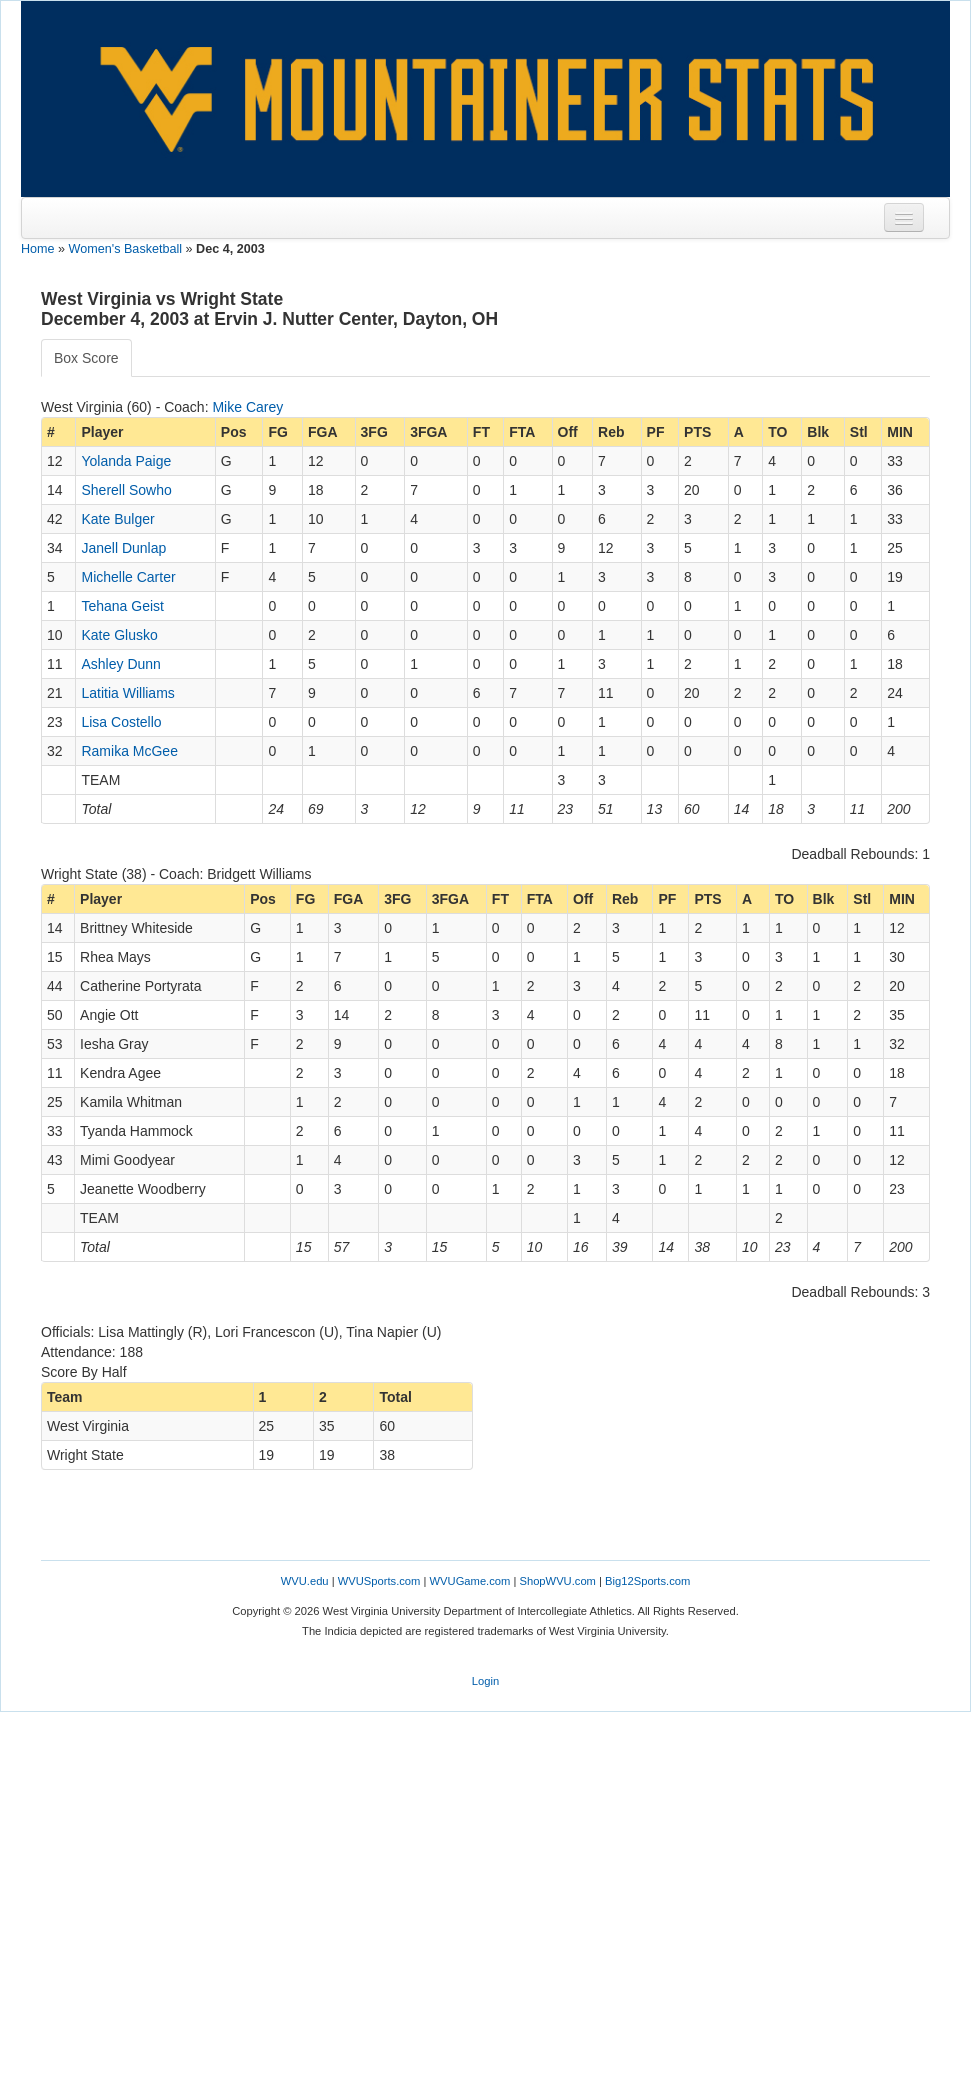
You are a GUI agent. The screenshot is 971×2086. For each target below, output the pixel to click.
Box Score (86, 358)
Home (38, 249)
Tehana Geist (122, 606)
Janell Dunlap (123, 548)
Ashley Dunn (120, 664)
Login (485, 1681)
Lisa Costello (121, 722)
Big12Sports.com (647, 1581)
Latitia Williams (127, 693)
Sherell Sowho (126, 490)
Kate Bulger (117, 519)
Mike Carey (247, 407)
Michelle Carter (128, 577)
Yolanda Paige (126, 461)
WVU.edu (305, 1581)
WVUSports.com (379, 1581)
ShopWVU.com (557, 1581)
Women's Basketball (125, 249)
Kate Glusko (119, 635)
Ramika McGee (129, 751)
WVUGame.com (470, 1581)
